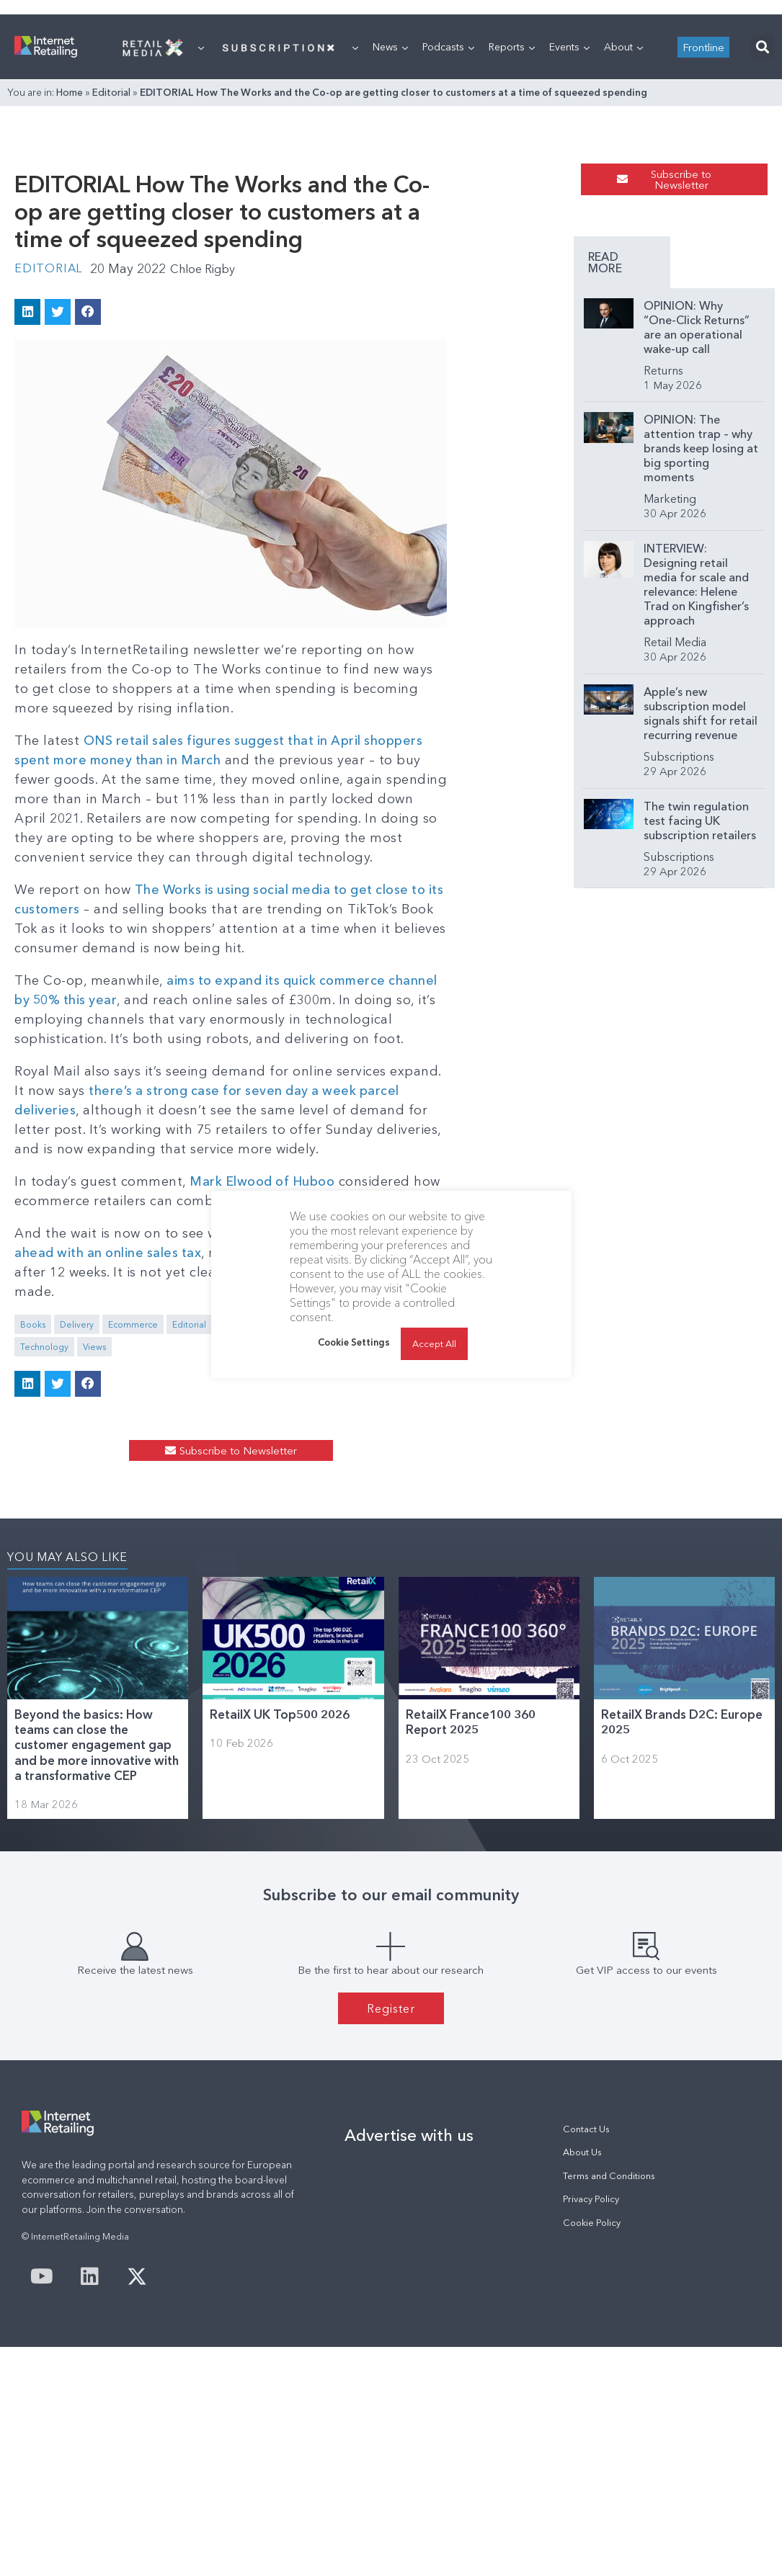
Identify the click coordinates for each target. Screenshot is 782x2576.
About (623, 227)
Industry (319, 1491)
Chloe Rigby (211, 514)
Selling (406, 1491)
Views (508, 1491)
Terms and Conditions (609, 2385)
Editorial (111, 272)
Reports (512, 227)
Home (69, 272)
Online (364, 1491)
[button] (762, 227)
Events (569, 227)
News (390, 227)
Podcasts (448, 227)
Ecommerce (133, 1491)
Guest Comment (255, 1491)
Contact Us (586, 2338)
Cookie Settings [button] (354, 1342)
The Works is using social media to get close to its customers (331, 1096)
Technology (459, 1491)
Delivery (77, 1491)
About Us (582, 2361)
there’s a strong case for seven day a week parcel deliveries (206, 1297)
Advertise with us (409, 2345)
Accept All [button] (434, 1343)
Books (32, 1491)
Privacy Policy (591, 2408)
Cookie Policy (592, 2432)
